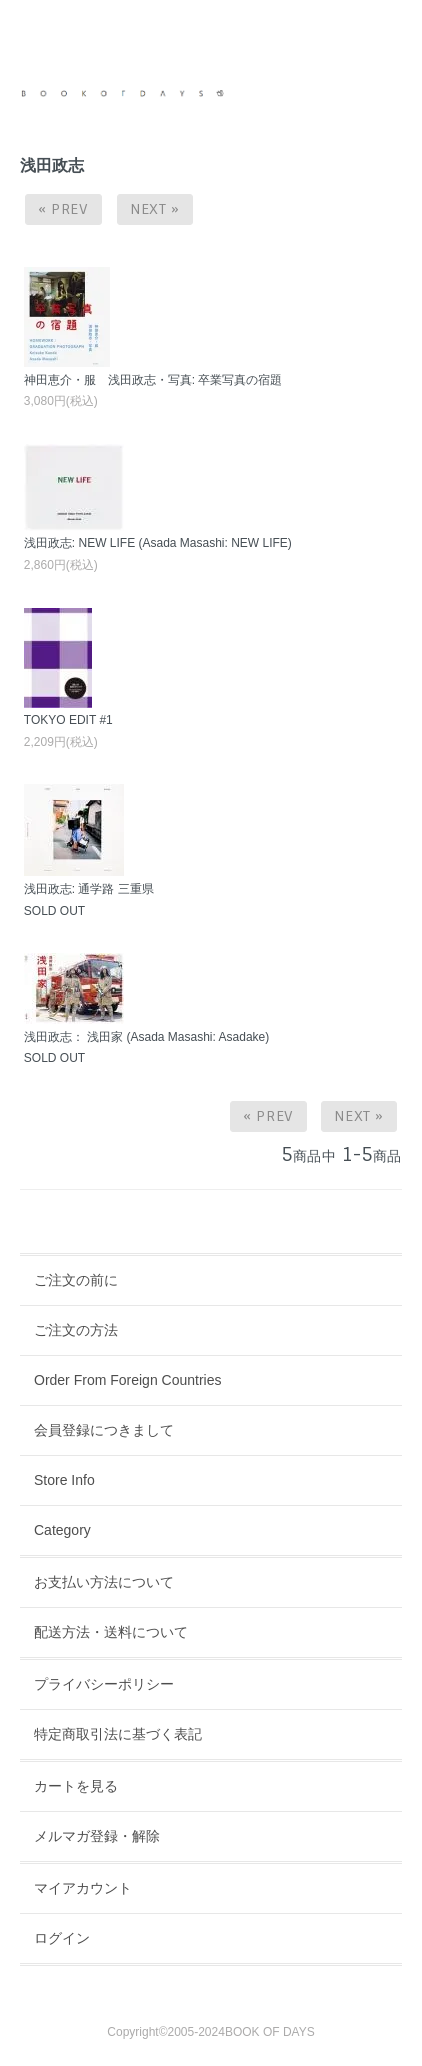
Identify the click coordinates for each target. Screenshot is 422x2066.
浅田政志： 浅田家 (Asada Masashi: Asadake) (146, 1037)
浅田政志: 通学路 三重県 (89, 889)
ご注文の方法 (76, 1330)
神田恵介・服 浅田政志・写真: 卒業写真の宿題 (153, 380)
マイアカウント (83, 1888)
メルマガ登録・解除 (97, 1836)
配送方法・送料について (111, 1632)
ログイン (62, 1938)
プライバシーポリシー (104, 1684)
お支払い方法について (104, 1582)
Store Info (64, 1480)
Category (62, 1530)
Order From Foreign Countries (128, 1380)
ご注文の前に (76, 1280)
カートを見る (76, 1786)
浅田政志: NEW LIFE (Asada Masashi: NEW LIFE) (158, 543)
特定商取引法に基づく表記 (118, 1734)
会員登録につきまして (104, 1430)
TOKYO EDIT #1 (68, 720)
